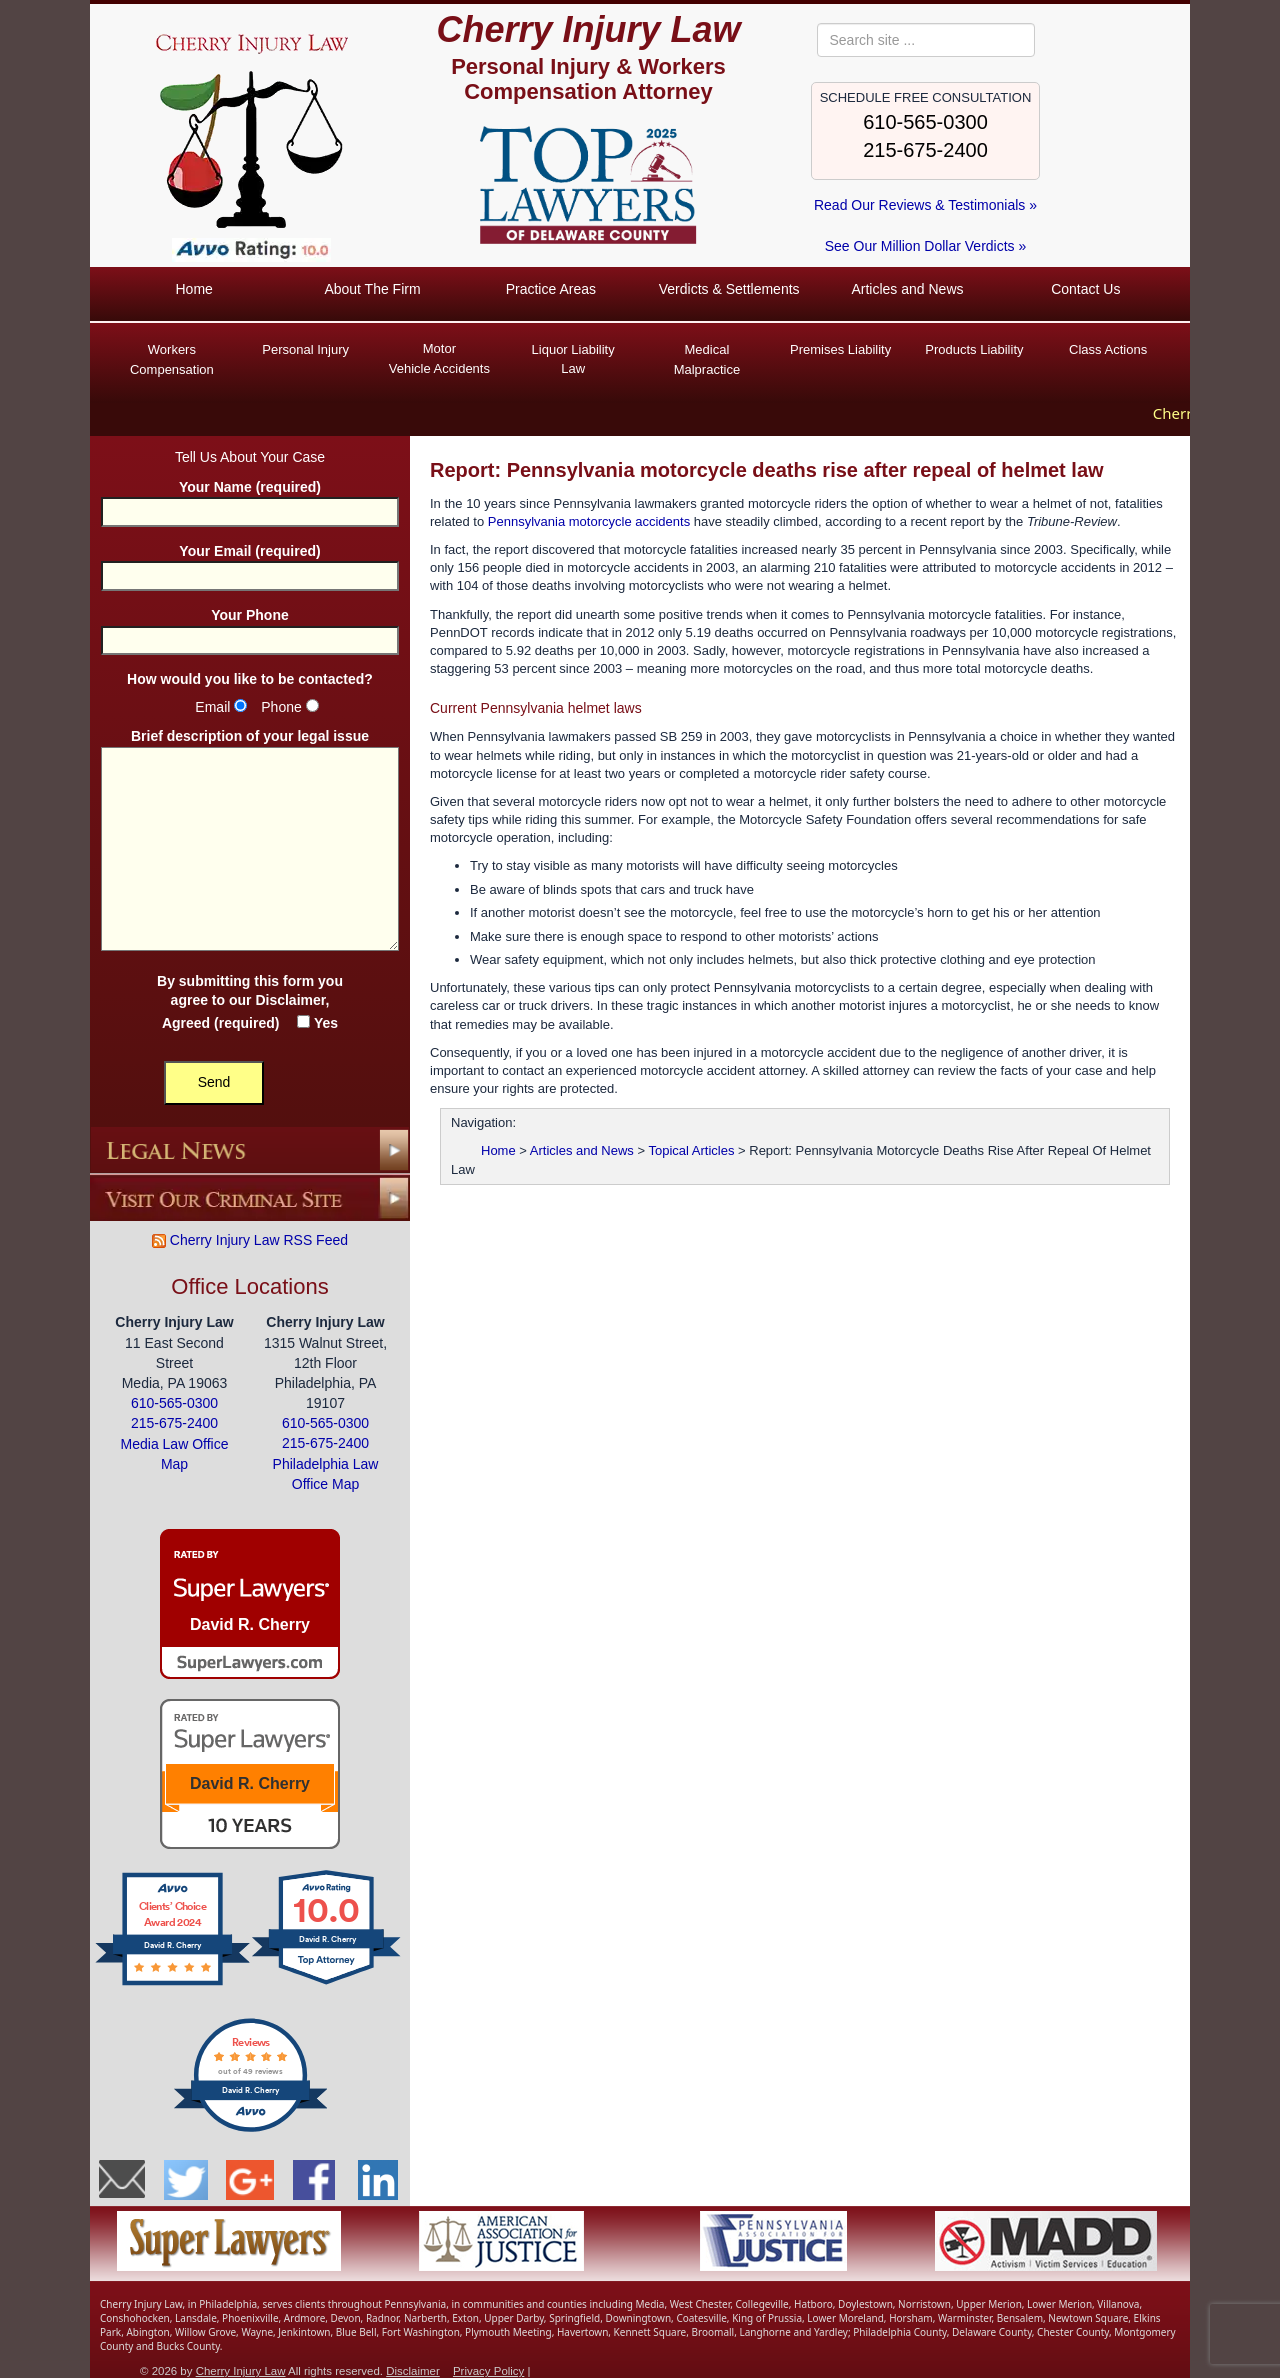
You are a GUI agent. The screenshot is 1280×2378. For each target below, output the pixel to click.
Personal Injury (305, 349)
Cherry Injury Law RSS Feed (250, 1238)
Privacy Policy (488, 2369)
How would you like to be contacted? (250, 677)
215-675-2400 (925, 150)
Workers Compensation (172, 359)
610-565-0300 (925, 122)
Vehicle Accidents (440, 357)
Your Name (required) (250, 497)
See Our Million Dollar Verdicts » (926, 246)
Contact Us (1085, 289)
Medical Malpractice (707, 359)
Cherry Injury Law (588, 29)
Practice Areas (551, 289)
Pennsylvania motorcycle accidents (589, 519)
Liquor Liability (573, 360)
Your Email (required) (250, 561)
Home (193, 289)
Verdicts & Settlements (729, 289)
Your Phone (250, 625)
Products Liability (974, 349)
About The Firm (372, 289)
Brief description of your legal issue (250, 839)
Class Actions (1108, 349)
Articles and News (907, 289)
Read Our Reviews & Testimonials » (925, 205)
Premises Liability (840, 349)
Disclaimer (290, 998)
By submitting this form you (250, 1000)
